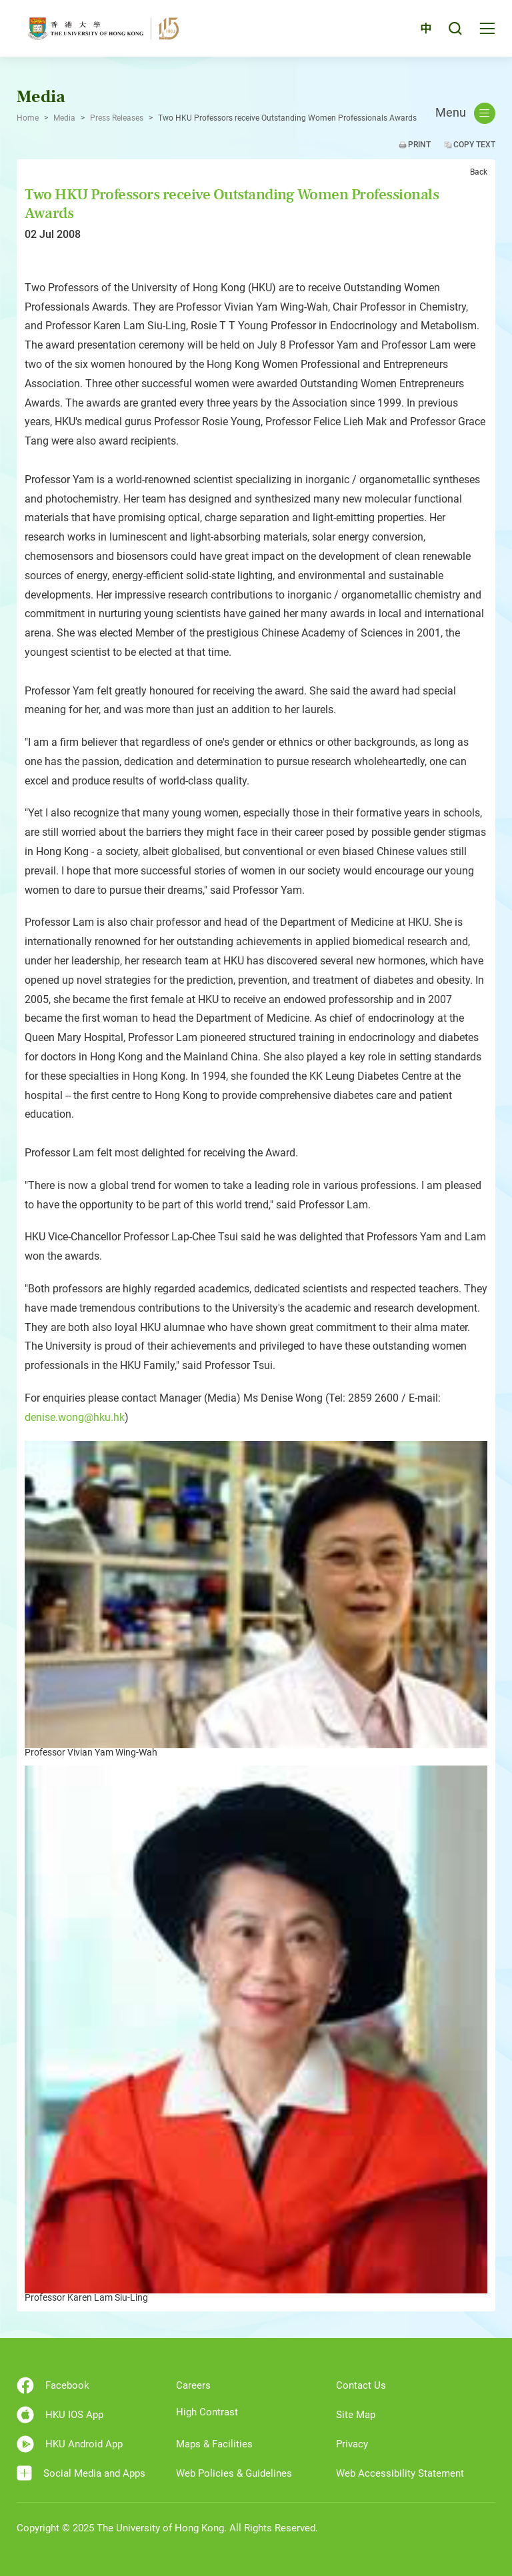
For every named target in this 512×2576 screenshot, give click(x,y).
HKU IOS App (60, 2414)
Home (28, 118)
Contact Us (361, 2385)
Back (478, 172)
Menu (465, 113)
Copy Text (474, 144)
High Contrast (207, 2412)
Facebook (53, 2385)
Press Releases (116, 118)
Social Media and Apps (81, 2473)
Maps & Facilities (214, 2444)
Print (419, 144)
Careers (193, 2385)
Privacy (352, 2444)
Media (64, 118)
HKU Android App (70, 2444)
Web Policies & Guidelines (234, 2473)
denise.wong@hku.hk (75, 1417)
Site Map (355, 2415)
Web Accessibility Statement (400, 2473)
